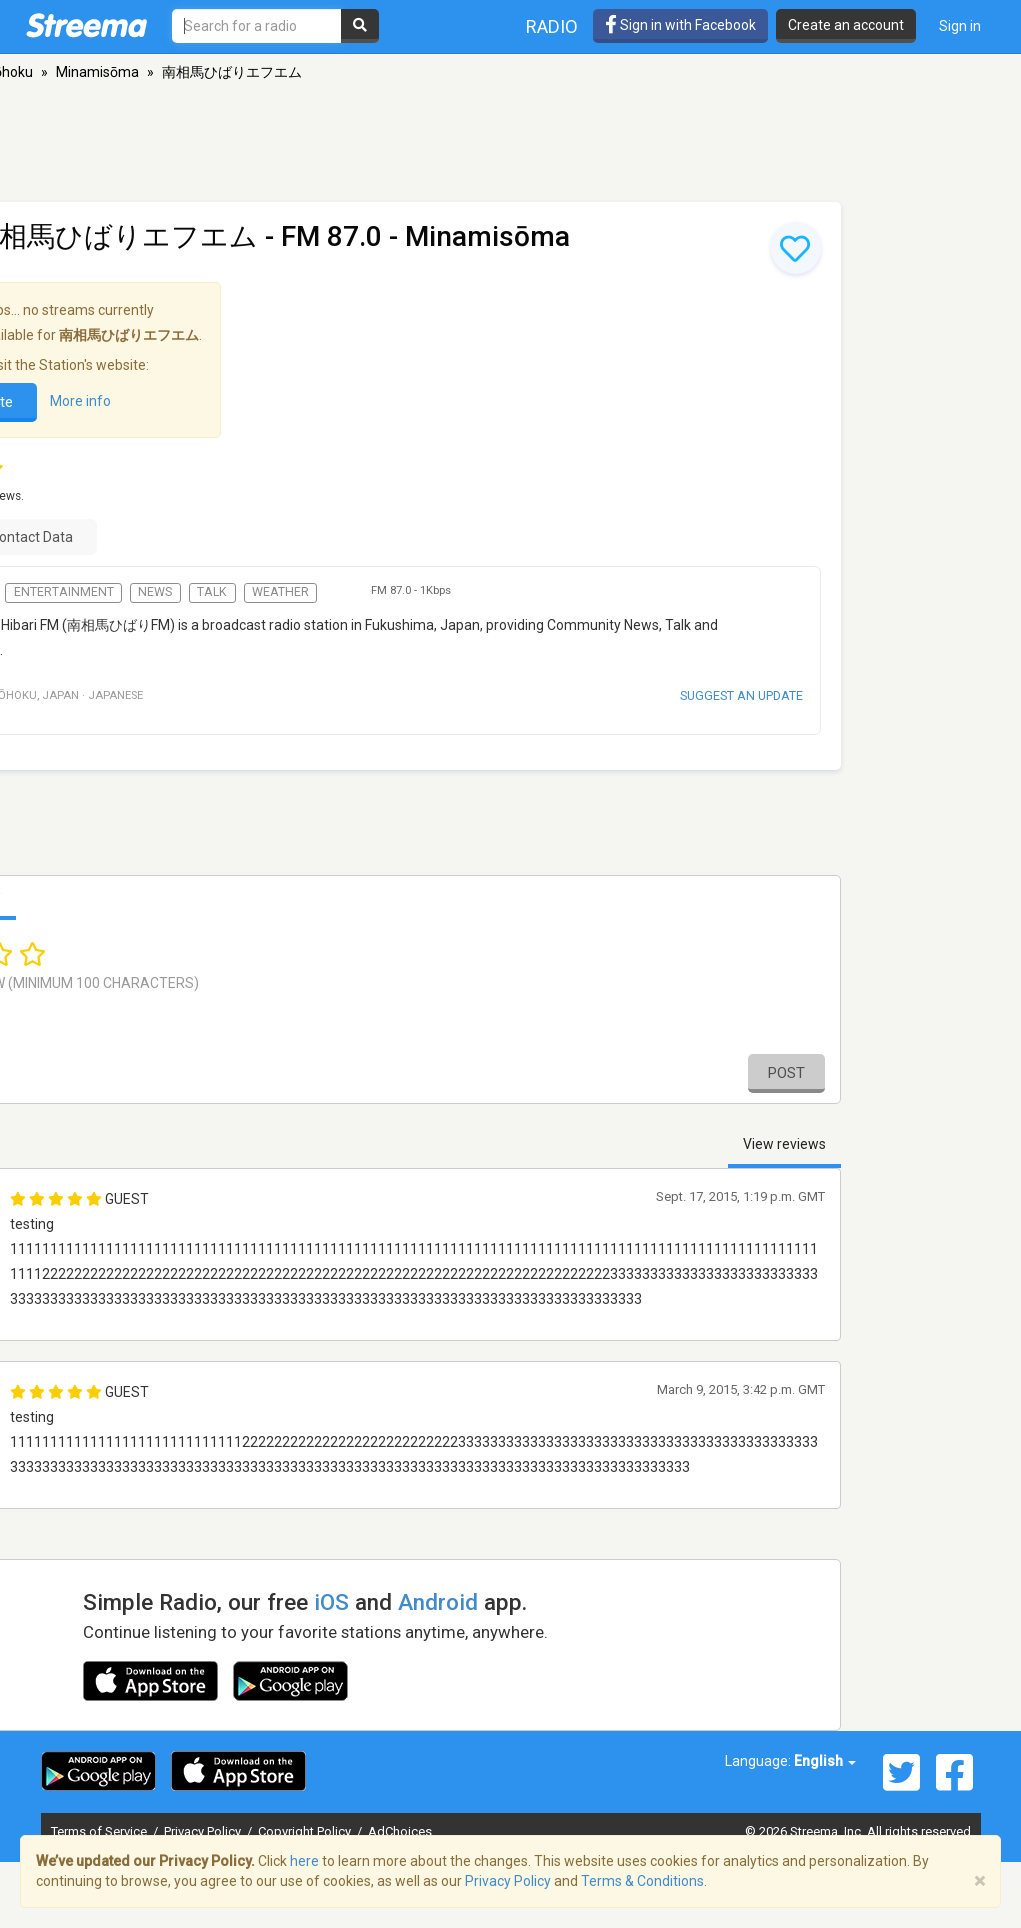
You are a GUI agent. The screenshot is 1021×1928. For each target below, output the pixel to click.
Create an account (846, 25)
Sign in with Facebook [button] (680, 25)
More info (80, 401)
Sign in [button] (960, 26)
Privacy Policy (204, 1831)
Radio (552, 26)
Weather (280, 592)
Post (786, 1073)
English (825, 1761)
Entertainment (64, 592)
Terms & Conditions (642, 1881)
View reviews (784, 1144)
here (304, 1861)
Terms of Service (100, 1831)
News (155, 592)
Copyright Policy (306, 1831)
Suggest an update (741, 695)
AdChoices (400, 1831)
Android (438, 1602)
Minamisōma (97, 72)
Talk (212, 592)
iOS (331, 1602)
